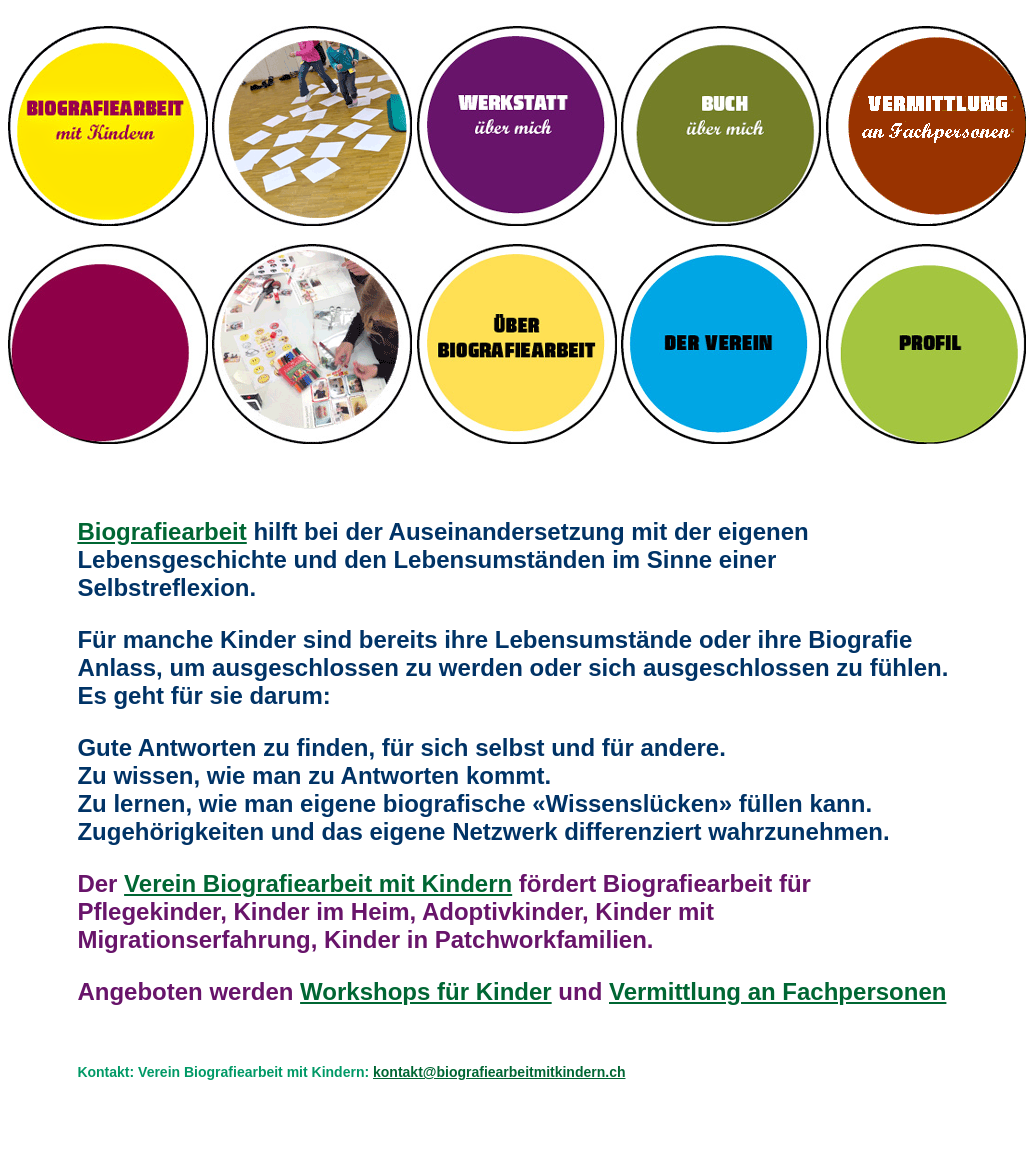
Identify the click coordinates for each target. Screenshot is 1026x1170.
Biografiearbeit (161, 531)
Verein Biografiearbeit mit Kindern (318, 883)
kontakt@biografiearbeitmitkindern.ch (499, 1072)
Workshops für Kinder (426, 991)
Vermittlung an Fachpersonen (777, 991)
